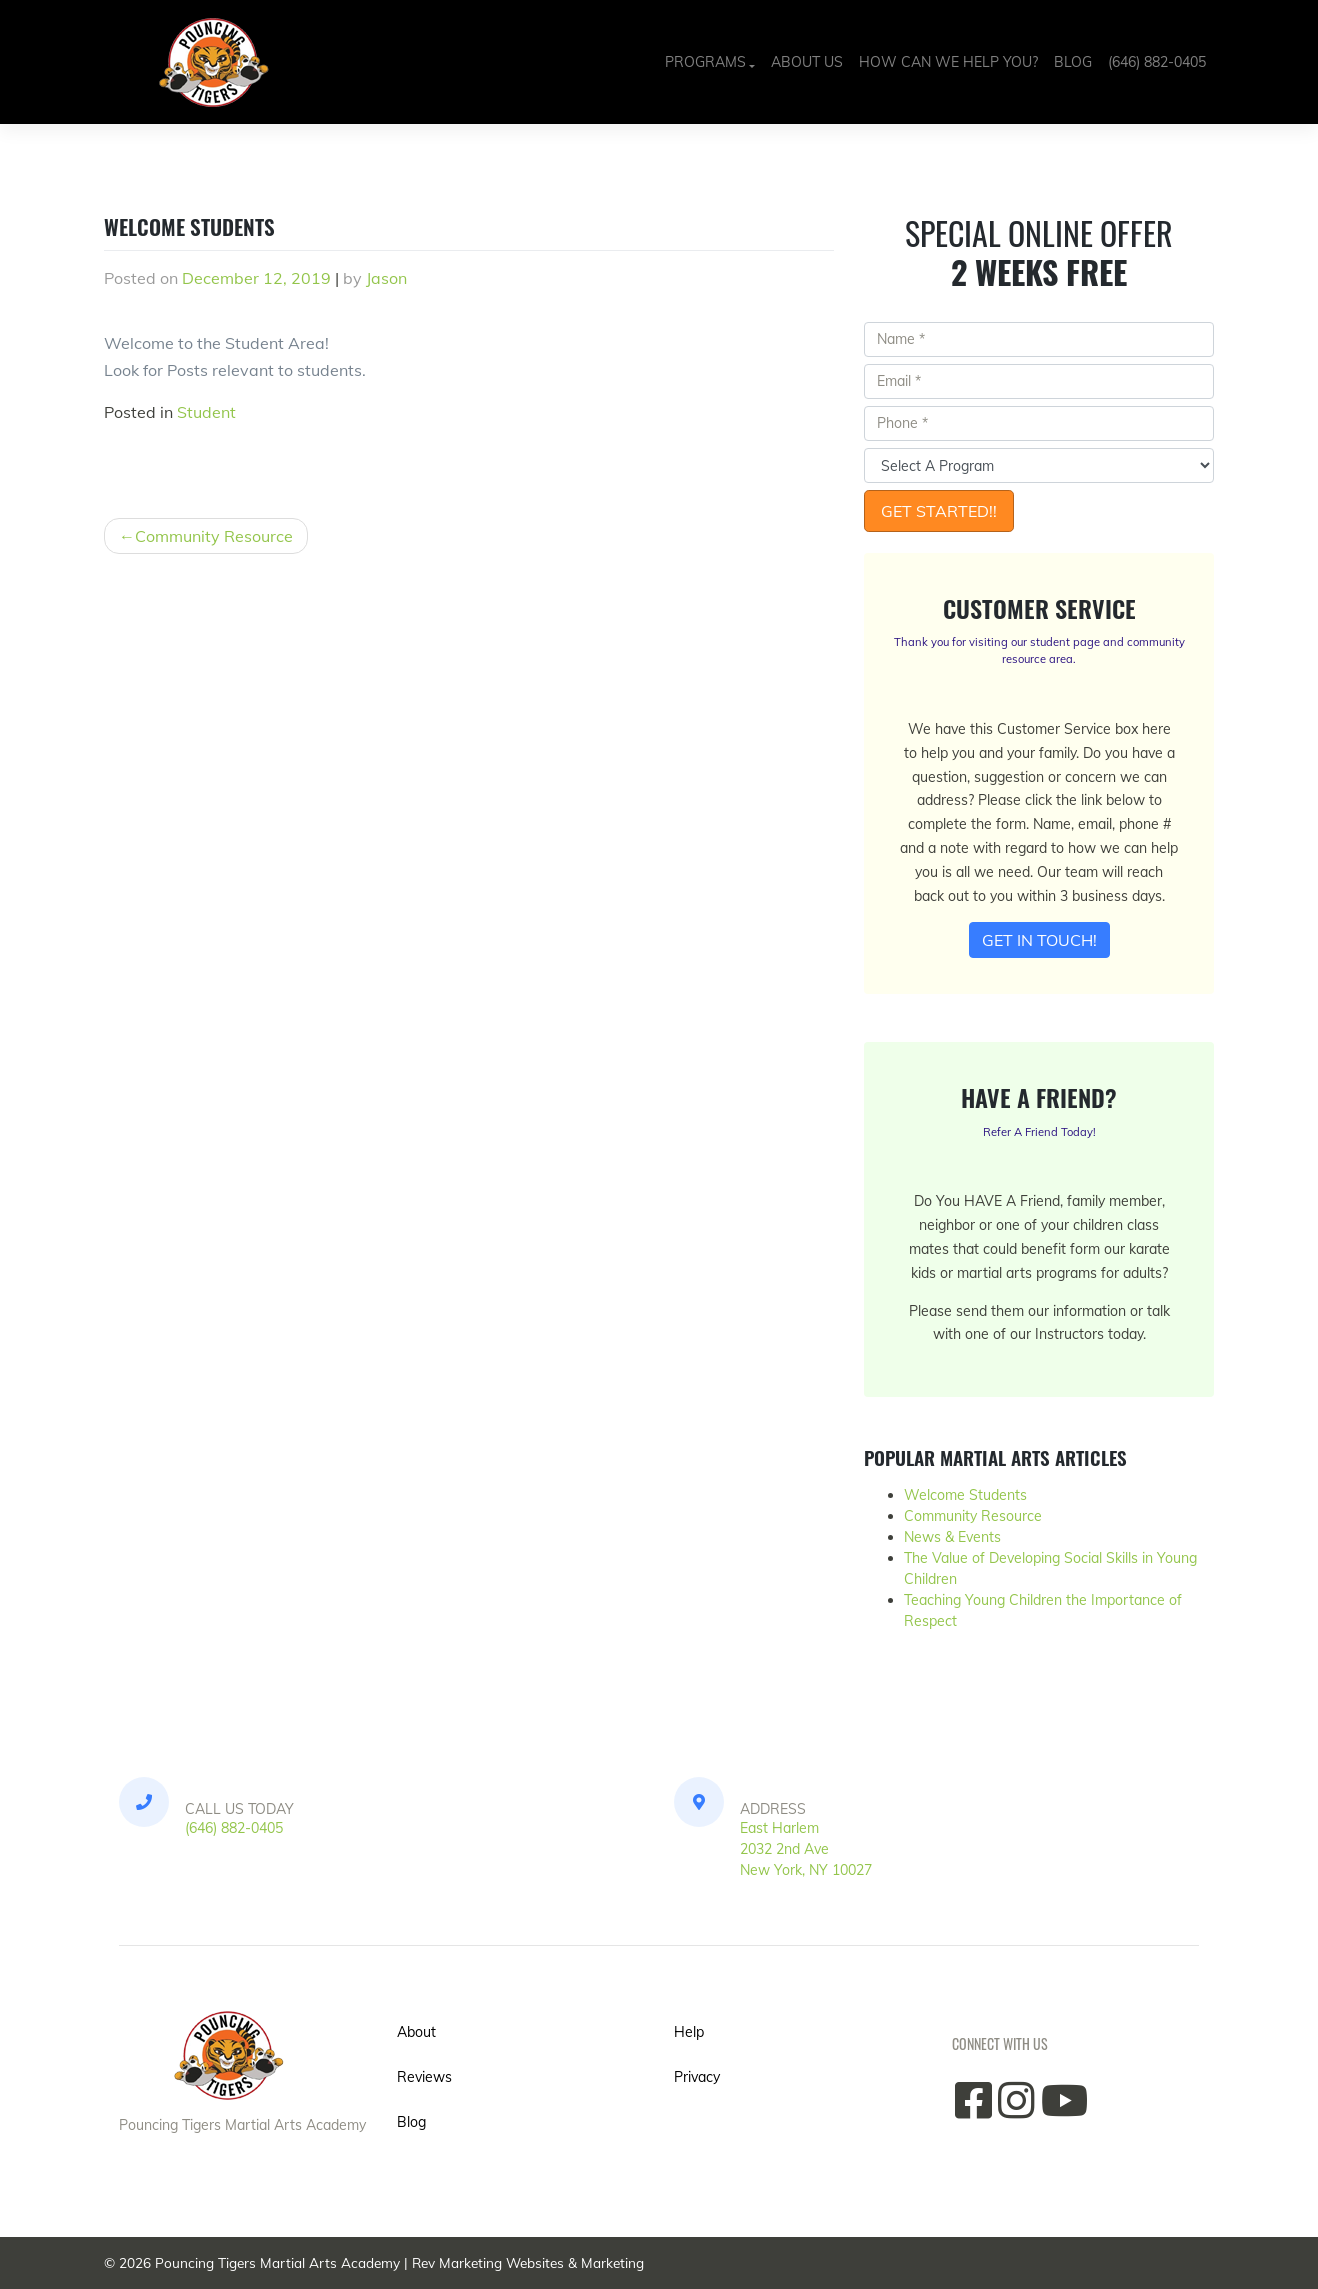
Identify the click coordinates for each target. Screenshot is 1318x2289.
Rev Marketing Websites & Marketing (528, 2262)
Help (689, 2032)
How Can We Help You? (948, 62)
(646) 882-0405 (1157, 62)
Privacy (697, 2077)
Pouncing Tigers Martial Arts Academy (277, 2262)
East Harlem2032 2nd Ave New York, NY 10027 (806, 1849)
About (416, 2032)
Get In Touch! (1039, 940)
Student (206, 412)
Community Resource (214, 536)
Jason (386, 278)
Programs (705, 62)
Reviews (424, 2077)
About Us (807, 62)
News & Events (952, 1537)
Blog (1073, 62)
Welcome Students (965, 1495)
